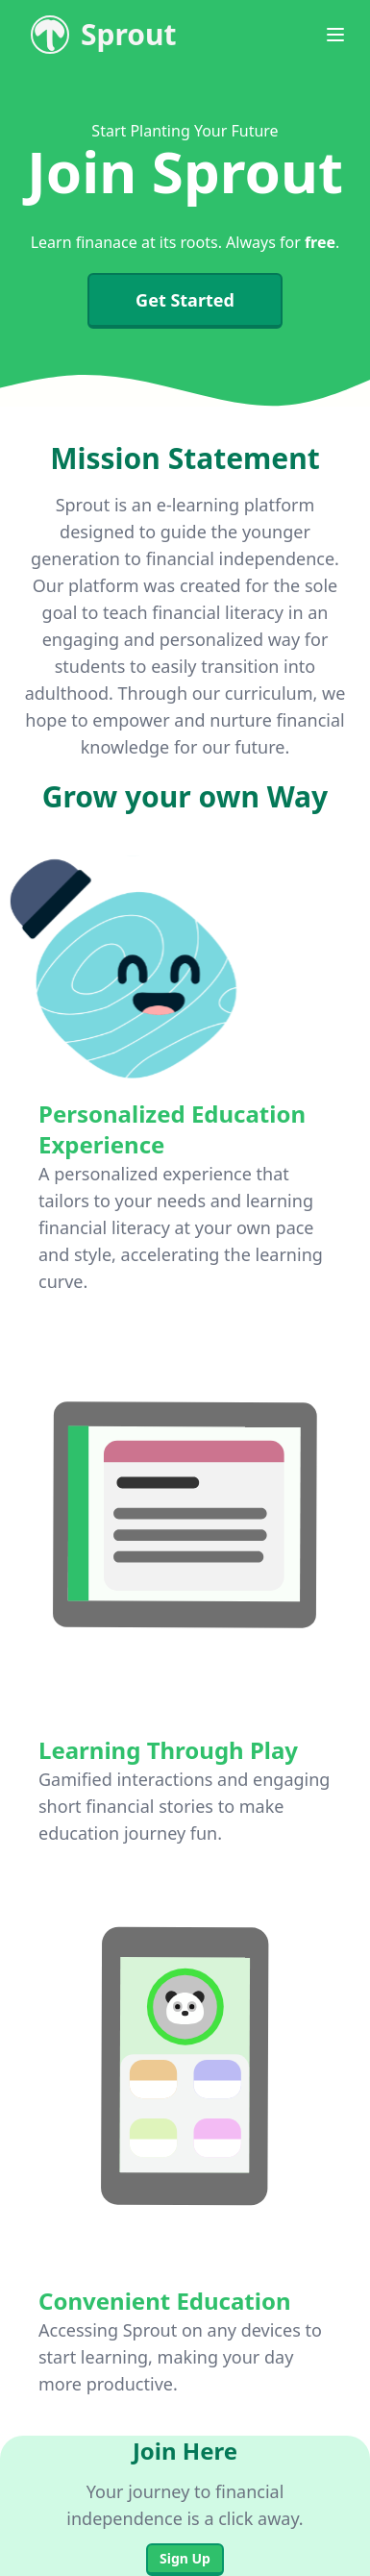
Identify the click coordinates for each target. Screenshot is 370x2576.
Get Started (185, 299)
